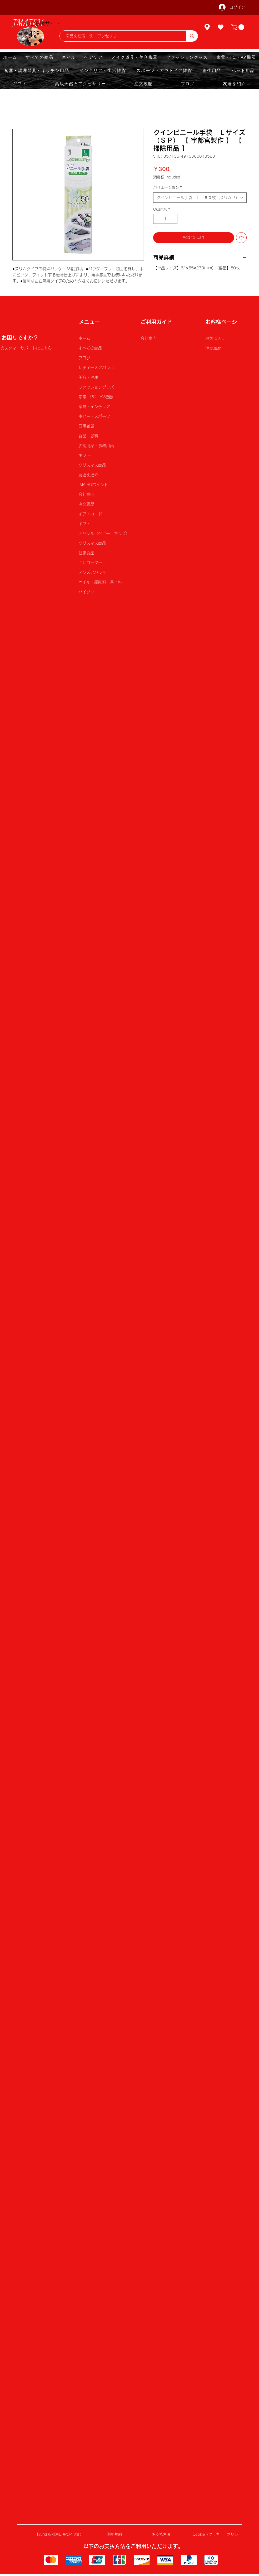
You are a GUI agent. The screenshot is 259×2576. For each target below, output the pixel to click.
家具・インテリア (94, 407)
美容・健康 (88, 377)
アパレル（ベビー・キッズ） (103, 533)
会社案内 (86, 494)
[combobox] (200, 197)
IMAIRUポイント (93, 485)
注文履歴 (86, 504)
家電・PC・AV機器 (95, 397)
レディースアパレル (96, 368)
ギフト (84, 455)
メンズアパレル (92, 572)
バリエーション (167, 187)
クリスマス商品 (92, 465)
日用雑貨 (86, 426)
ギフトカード (90, 514)
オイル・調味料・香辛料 (100, 582)
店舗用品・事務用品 (96, 446)
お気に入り (215, 338)
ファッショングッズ (96, 387)
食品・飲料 (88, 436)
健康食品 (86, 553)
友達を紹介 (88, 475)
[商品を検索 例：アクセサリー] (120, 36)
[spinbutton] (165, 219)
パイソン (86, 592)
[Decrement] (157, 219)
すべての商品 (90, 348)
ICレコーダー (90, 563)
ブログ (84, 358)
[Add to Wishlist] (241, 237)
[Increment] (173, 219)
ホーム (84, 338)
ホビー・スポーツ (94, 416)
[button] (238, 27)
